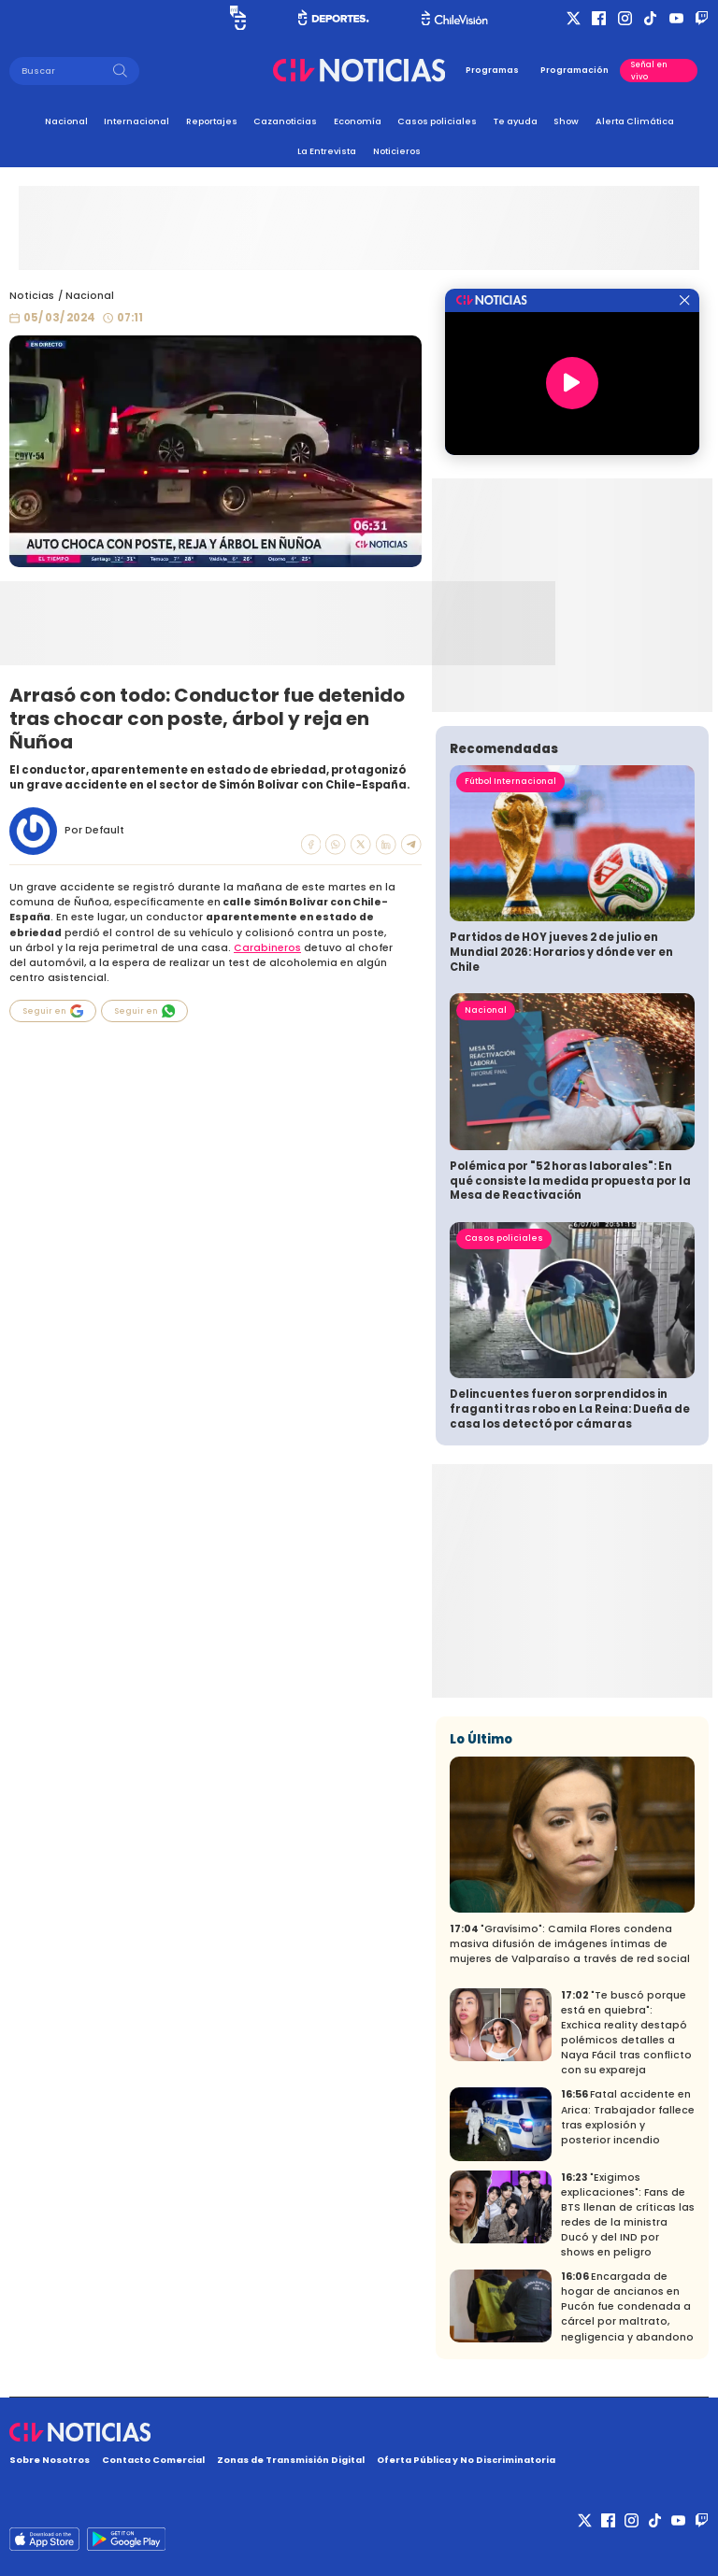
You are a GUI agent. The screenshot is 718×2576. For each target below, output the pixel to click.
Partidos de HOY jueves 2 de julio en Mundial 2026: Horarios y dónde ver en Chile (561, 952)
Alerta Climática (635, 121)
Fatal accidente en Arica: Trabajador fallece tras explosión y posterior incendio (628, 2116)
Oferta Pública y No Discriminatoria (466, 2460)
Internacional (136, 121)
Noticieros (397, 151)
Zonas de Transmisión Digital (291, 2460)
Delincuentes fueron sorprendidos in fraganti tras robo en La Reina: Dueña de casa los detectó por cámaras (570, 1408)
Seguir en (53, 1010)
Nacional (66, 121)
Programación (574, 70)
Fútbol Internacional (510, 781)
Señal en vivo (649, 70)
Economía (357, 121)
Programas (492, 70)
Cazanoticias (285, 121)
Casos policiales (437, 121)
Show (566, 121)
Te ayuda (516, 121)
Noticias (31, 296)
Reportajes (211, 121)
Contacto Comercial (153, 2460)
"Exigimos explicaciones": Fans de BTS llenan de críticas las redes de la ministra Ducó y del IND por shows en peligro (628, 2214)
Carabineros (267, 948)
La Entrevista (326, 151)
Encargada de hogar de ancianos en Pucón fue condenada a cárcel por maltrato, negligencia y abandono (627, 2306)
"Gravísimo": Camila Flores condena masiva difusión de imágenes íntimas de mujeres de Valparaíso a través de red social (570, 1944)
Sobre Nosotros (49, 2460)
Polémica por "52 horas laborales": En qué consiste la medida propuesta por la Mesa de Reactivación (570, 1181)
